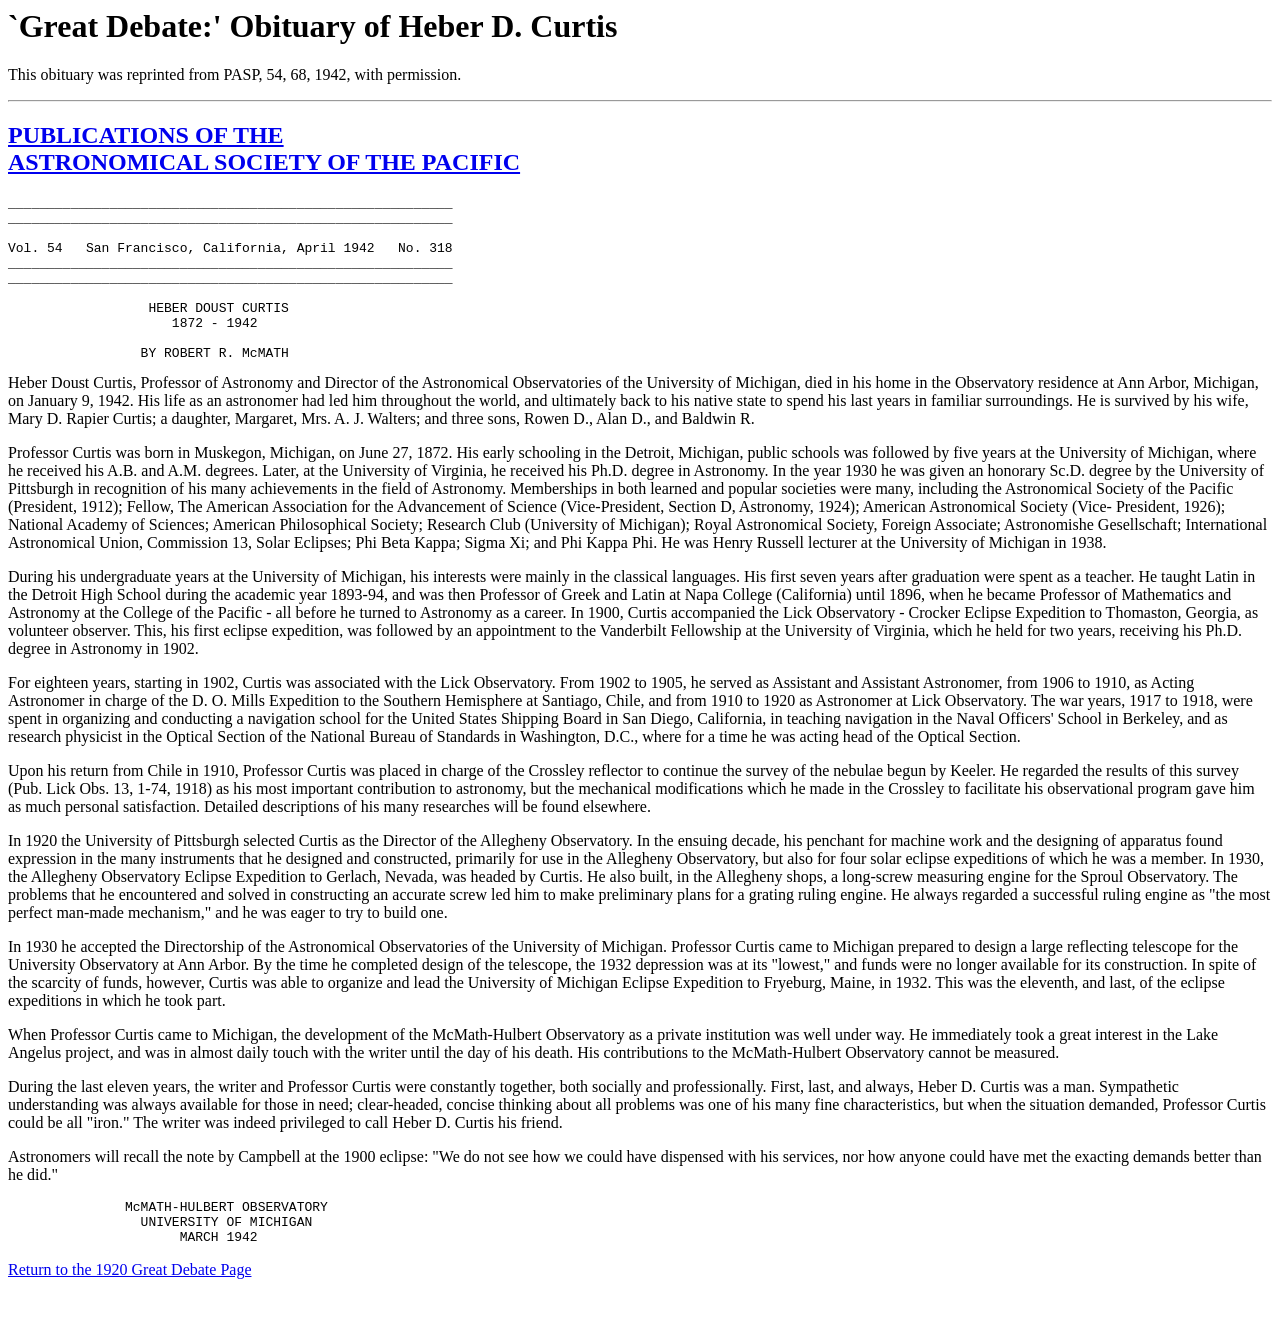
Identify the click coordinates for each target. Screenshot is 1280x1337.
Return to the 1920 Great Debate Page (129, 1311)
